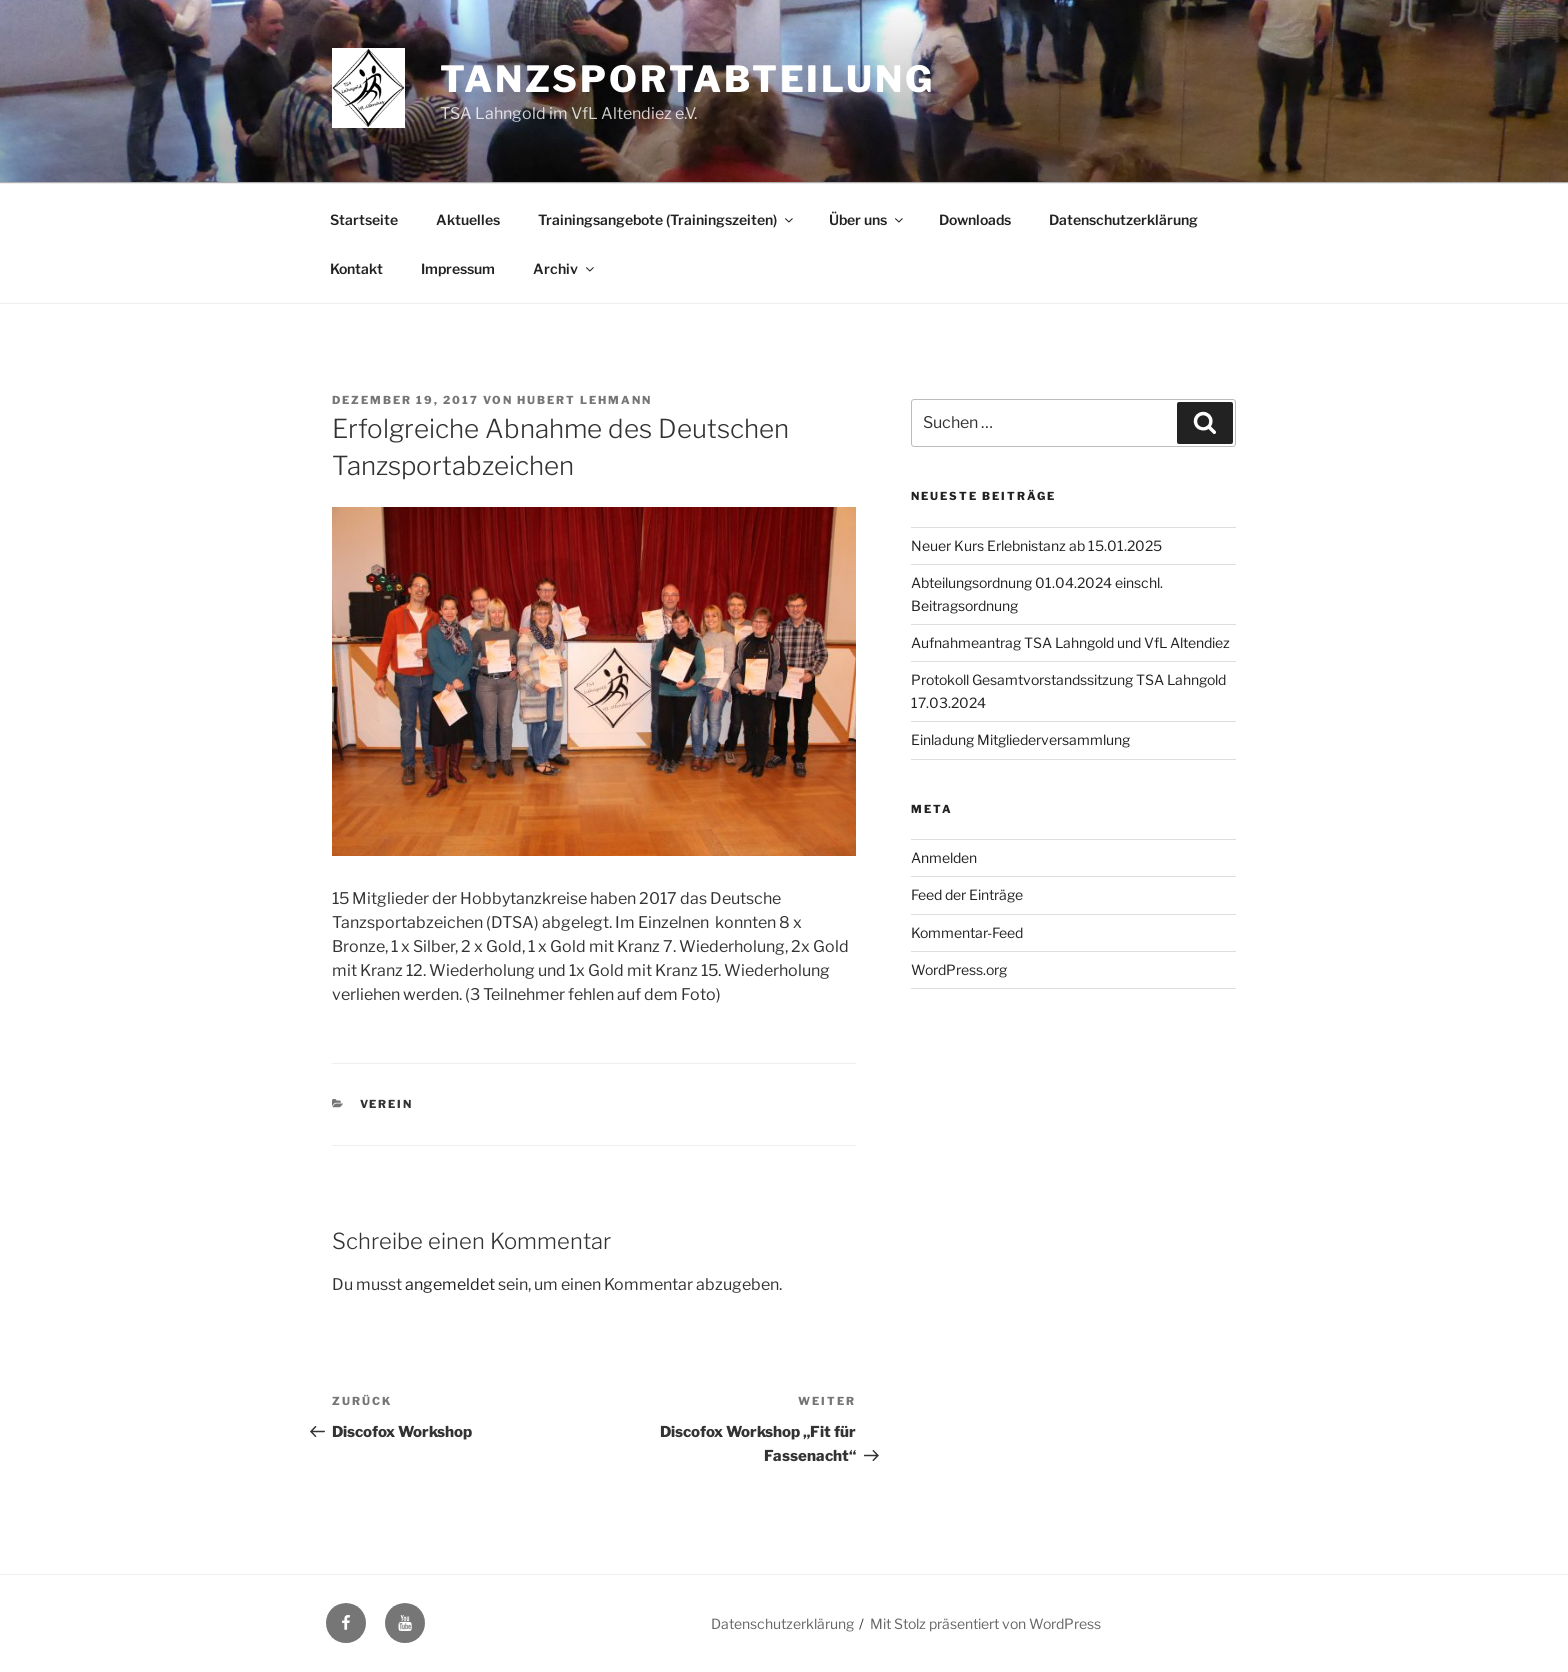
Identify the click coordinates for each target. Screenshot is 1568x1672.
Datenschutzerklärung (1123, 219)
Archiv (565, 268)
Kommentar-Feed (967, 932)
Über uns (867, 219)
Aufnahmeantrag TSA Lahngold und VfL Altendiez (1070, 642)
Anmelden (944, 857)
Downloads (975, 219)
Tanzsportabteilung (687, 79)
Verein (387, 1104)
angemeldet (450, 1284)
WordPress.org (959, 969)
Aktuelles (468, 219)
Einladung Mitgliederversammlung (1020, 739)
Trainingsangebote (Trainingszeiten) (667, 219)
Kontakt (356, 268)
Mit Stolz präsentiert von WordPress (985, 1623)
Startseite (364, 219)
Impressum (458, 268)
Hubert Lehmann (584, 400)
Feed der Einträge (967, 894)
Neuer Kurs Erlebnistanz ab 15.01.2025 (1036, 545)
